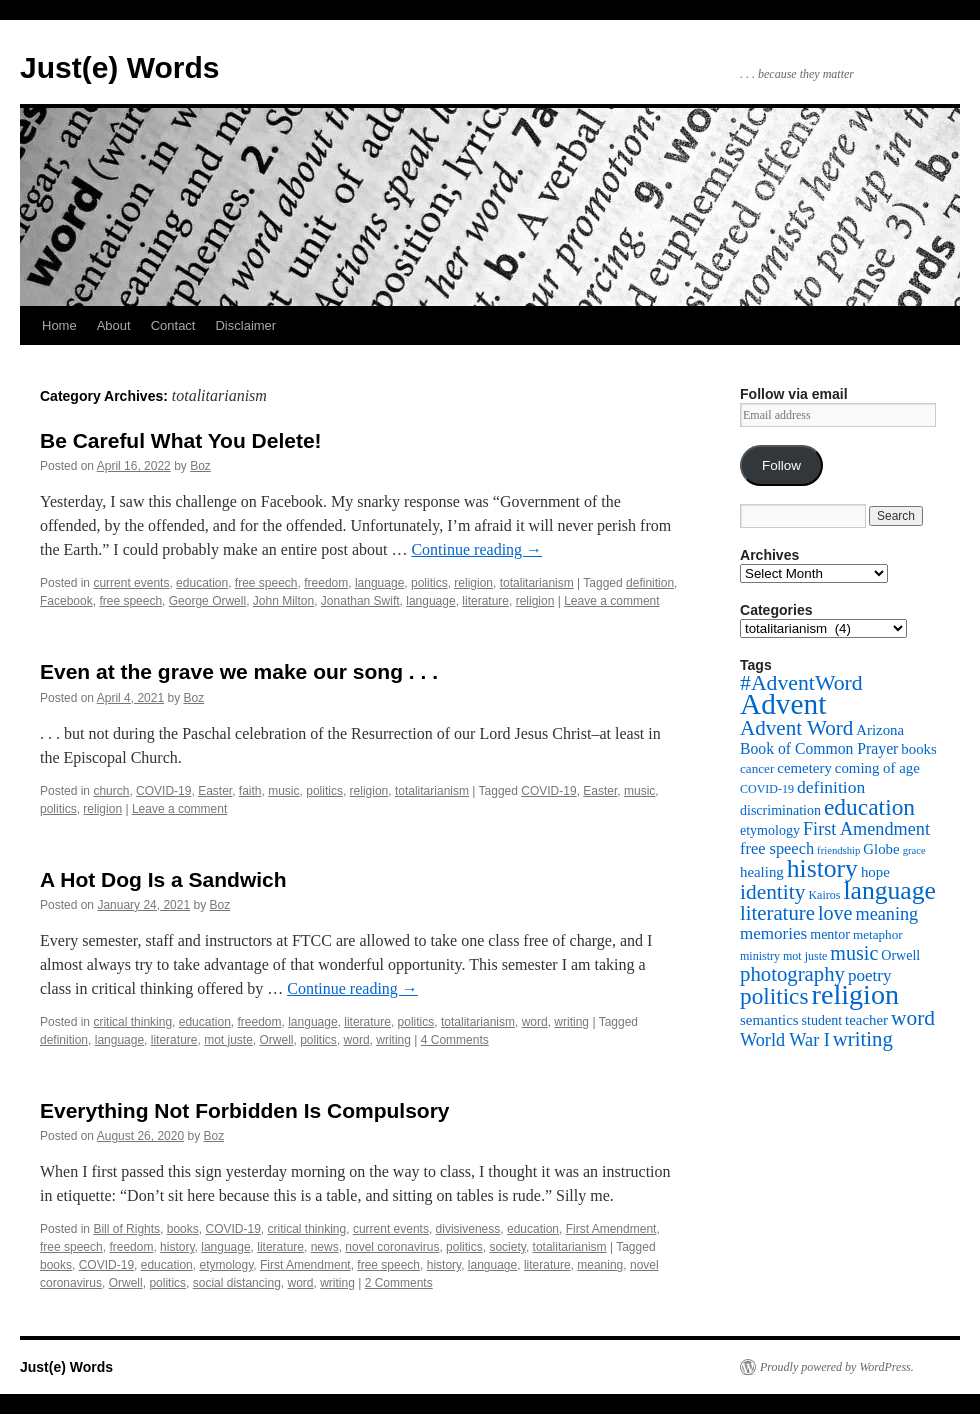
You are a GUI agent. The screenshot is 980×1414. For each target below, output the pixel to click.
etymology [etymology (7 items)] (770, 830)
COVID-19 (163, 791)
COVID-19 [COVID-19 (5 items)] (767, 789)
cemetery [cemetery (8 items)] (804, 768)
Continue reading (476, 549)
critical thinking (132, 1022)
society (507, 1247)
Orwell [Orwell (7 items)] (900, 955)
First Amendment (611, 1229)
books (183, 1229)
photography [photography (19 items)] (792, 974)
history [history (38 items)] (822, 868)
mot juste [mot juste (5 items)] (805, 956)
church (111, 791)
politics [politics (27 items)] (774, 996)
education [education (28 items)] (869, 807)
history (177, 1247)
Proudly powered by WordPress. (837, 1367)
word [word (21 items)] (913, 1018)
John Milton (283, 601)
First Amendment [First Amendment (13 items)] (866, 829)
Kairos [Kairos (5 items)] (824, 895)
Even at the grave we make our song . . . (239, 671)
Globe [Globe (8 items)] (881, 849)
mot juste (228, 1040)
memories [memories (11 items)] (773, 933)
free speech (266, 583)
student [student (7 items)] (822, 1020)
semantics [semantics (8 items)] (769, 1020)
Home (59, 325)
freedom (326, 583)
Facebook (66, 601)
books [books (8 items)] (919, 749)
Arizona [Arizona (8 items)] (880, 730)
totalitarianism (537, 583)
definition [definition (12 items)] (831, 787)
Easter (215, 791)
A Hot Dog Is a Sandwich (163, 879)
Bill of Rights (126, 1229)
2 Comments (399, 1283)
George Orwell (207, 601)
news (325, 1247)
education (202, 583)
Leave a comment (611, 601)
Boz (200, 466)
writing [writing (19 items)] (863, 1039)
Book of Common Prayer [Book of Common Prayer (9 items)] (819, 748)
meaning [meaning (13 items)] (886, 914)
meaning (600, 1265)
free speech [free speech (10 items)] (777, 848)
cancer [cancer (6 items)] (757, 768)
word (535, 1022)
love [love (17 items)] (835, 913)
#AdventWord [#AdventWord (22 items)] (801, 683)
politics (429, 583)
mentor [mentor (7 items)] (830, 934)
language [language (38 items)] (889, 890)
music (283, 791)
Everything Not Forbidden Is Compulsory (245, 1110)
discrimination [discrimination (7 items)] (780, 810)
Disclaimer (245, 325)
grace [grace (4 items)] (914, 850)
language (379, 583)
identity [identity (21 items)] (772, 892)
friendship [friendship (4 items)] (838, 850)
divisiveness (468, 1229)
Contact (173, 325)
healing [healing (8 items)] (762, 872)
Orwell (277, 1040)
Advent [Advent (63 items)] (783, 704)
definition (650, 583)
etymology (226, 1265)
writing (571, 1022)
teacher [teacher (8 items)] (866, 1020)
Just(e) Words (119, 67)
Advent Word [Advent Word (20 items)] (796, 728)
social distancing (237, 1283)
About (114, 325)
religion (473, 583)
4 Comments (455, 1040)
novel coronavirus (392, 1247)
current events (131, 583)
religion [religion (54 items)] (856, 994)
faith (250, 791)
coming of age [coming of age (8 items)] (877, 768)
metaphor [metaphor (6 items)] (878, 934)
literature (485, 601)
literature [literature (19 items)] (777, 913)
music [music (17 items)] (854, 953)
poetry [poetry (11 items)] (870, 975)
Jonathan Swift (360, 601)
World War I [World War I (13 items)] (785, 1040)
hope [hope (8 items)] (875, 872)
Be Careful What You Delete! (181, 440)
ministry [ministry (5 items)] (760, 956)
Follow (781, 465)
